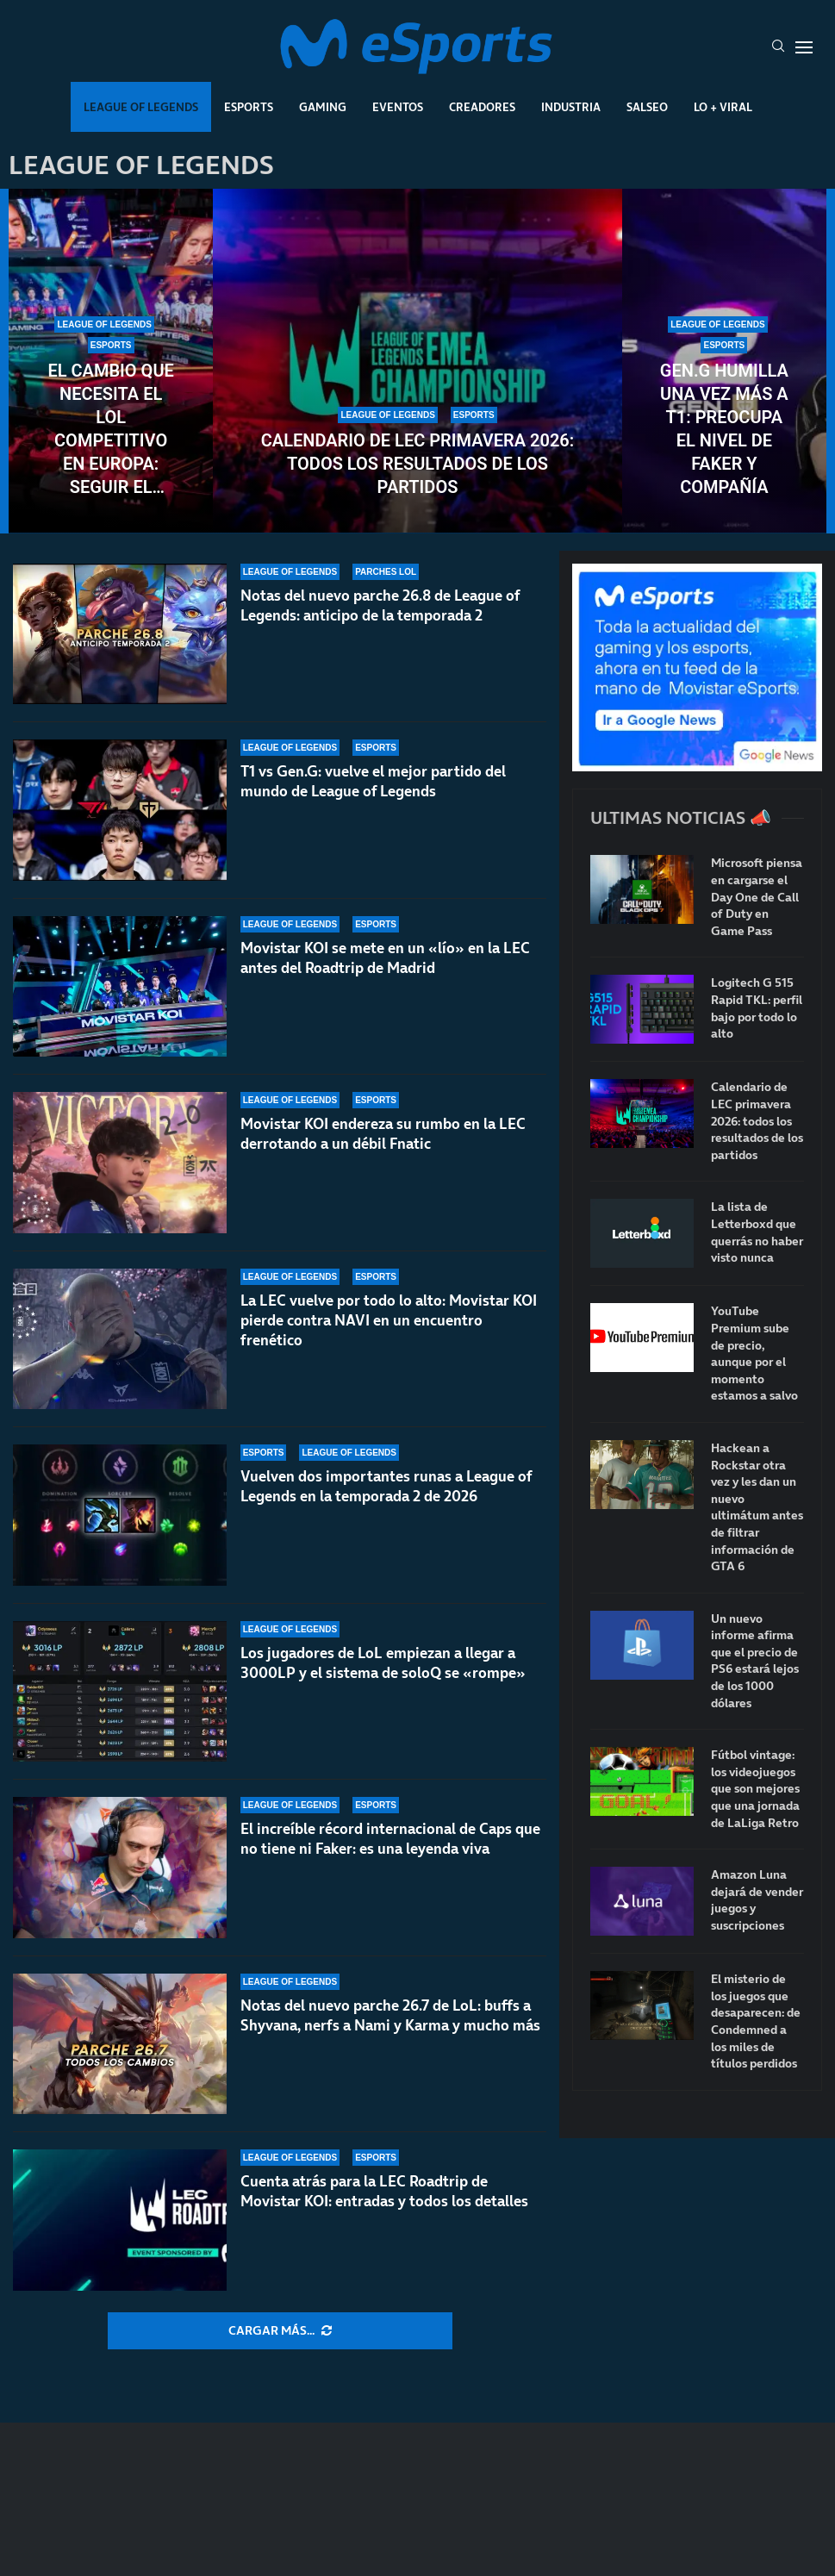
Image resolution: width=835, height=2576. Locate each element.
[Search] (778, 47)
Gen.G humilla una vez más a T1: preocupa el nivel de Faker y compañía (724, 428)
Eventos (397, 107)
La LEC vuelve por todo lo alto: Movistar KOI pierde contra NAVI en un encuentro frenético (388, 1320)
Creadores (482, 107)
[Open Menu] (804, 47)
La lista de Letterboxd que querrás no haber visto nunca (757, 1232)
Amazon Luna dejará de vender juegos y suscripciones (757, 1900)
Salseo (647, 107)
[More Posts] (280, 2331)
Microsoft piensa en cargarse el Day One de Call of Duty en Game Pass (756, 897)
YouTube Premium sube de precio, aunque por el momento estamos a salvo (754, 1353)
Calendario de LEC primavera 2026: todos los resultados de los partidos (417, 463)
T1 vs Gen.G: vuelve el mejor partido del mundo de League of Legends (373, 781)
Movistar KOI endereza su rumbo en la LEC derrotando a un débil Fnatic (383, 1133)
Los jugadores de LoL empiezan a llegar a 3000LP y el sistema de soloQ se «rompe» (383, 1672)
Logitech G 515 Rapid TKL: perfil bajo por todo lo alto (756, 1008)
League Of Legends (141, 107)
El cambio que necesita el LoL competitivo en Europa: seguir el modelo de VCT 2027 (111, 429)
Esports (248, 107)
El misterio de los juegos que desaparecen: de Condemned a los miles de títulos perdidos (756, 2021)
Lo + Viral (723, 107)
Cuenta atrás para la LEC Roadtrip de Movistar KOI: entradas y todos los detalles (384, 2191)
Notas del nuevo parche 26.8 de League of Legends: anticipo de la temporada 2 (380, 605)
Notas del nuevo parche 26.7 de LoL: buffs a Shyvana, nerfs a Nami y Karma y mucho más (390, 2015)
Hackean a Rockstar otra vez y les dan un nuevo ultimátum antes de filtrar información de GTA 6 (757, 1507)
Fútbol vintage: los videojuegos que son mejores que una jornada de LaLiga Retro (755, 1789)
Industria (571, 107)
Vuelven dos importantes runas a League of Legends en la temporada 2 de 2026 (386, 1486)
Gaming (322, 107)
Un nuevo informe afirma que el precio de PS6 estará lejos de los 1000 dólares (755, 1661)
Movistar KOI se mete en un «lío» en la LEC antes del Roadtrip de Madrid (385, 958)
